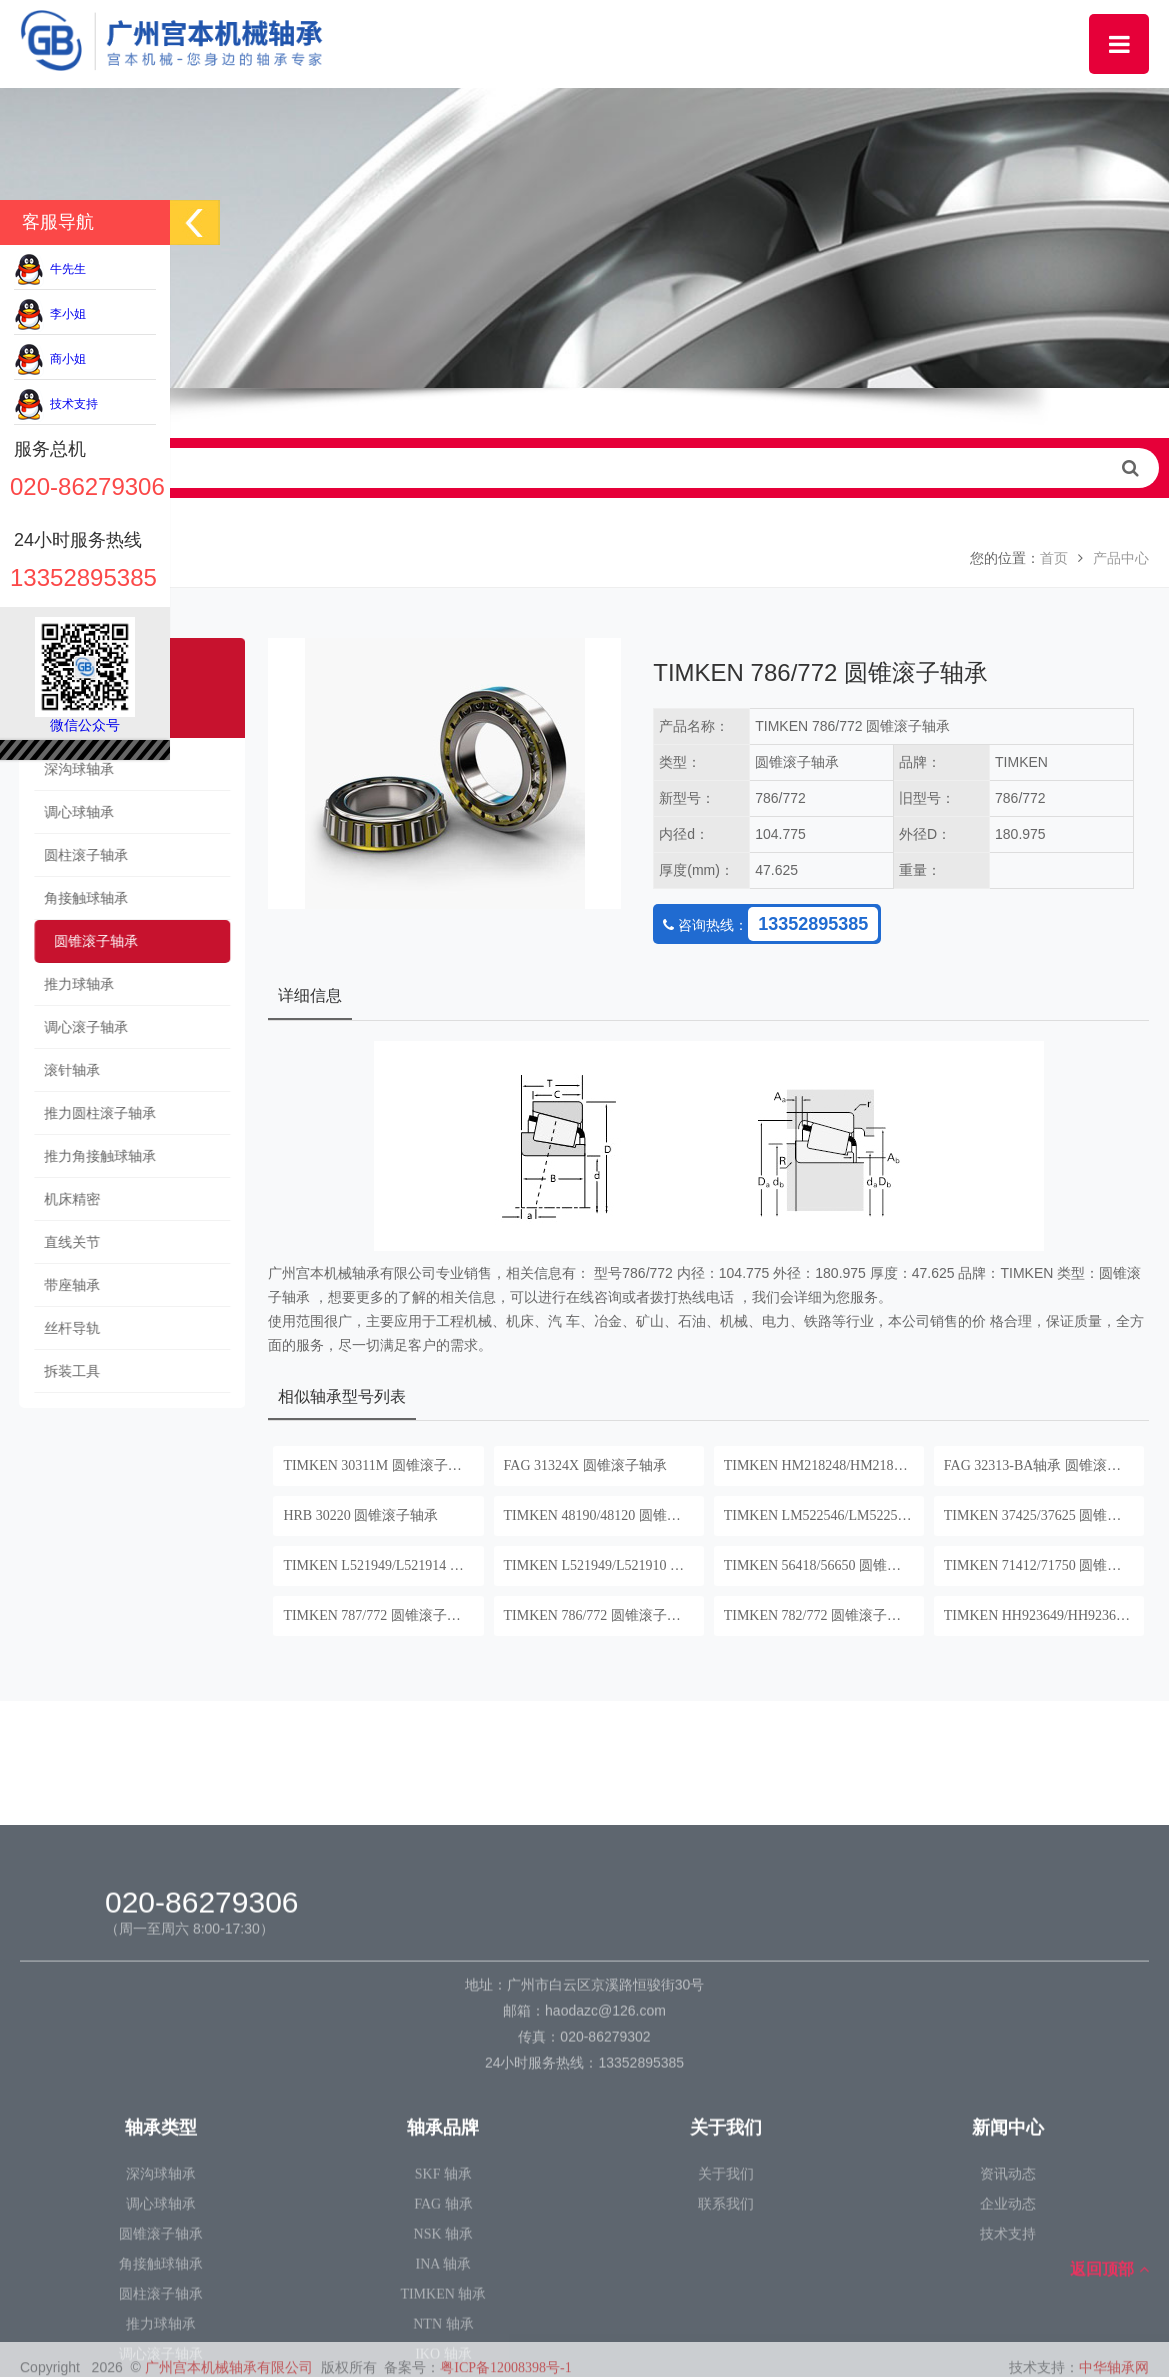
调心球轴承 (70, 812)
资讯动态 (1008, 2355)
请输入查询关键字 (584, 468)
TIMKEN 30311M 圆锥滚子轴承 (379, 1465)
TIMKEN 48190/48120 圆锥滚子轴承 (604, 1515)
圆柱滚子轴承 (77, 855)
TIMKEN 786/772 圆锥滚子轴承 (599, 1615)
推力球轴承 (70, 984)
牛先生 (50, 269)
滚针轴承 (63, 1070)
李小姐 (50, 314)
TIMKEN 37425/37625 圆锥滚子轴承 (1044, 1515)
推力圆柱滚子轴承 (91, 1113)
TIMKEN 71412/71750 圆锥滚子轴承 (1044, 1565)
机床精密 (63, 1199)
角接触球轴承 (77, 898)
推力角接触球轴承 (91, 1156)
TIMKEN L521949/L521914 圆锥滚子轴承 (383, 1565)
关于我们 (726, 2309)
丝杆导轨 (63, 1328)
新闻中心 (1008, 2309)
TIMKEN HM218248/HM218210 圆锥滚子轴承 (824, 1465)
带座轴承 (63, 1285)
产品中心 (1121, 558)
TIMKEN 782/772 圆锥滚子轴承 (819, 1615)
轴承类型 (161, 2309)
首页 (1054, 558)
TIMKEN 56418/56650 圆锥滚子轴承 (824, 1565)
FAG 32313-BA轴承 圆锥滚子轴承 (1044, 1465)
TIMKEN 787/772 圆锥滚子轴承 (378, 1615)
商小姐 (50, 359)
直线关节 (63, 1242)
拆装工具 (63, 1371)
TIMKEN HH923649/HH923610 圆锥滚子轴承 (1044, 1615)
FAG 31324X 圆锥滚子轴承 (585, 1465)
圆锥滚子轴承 (87, 941)
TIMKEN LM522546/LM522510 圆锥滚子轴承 (824, 1515)
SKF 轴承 (443, 2355)
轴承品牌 (443, 2309)
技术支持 (56, 404)
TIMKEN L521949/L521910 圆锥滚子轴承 (604, 1565)
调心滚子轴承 (77, 1027)
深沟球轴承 (70, 769)
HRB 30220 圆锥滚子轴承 (360, 1515)
